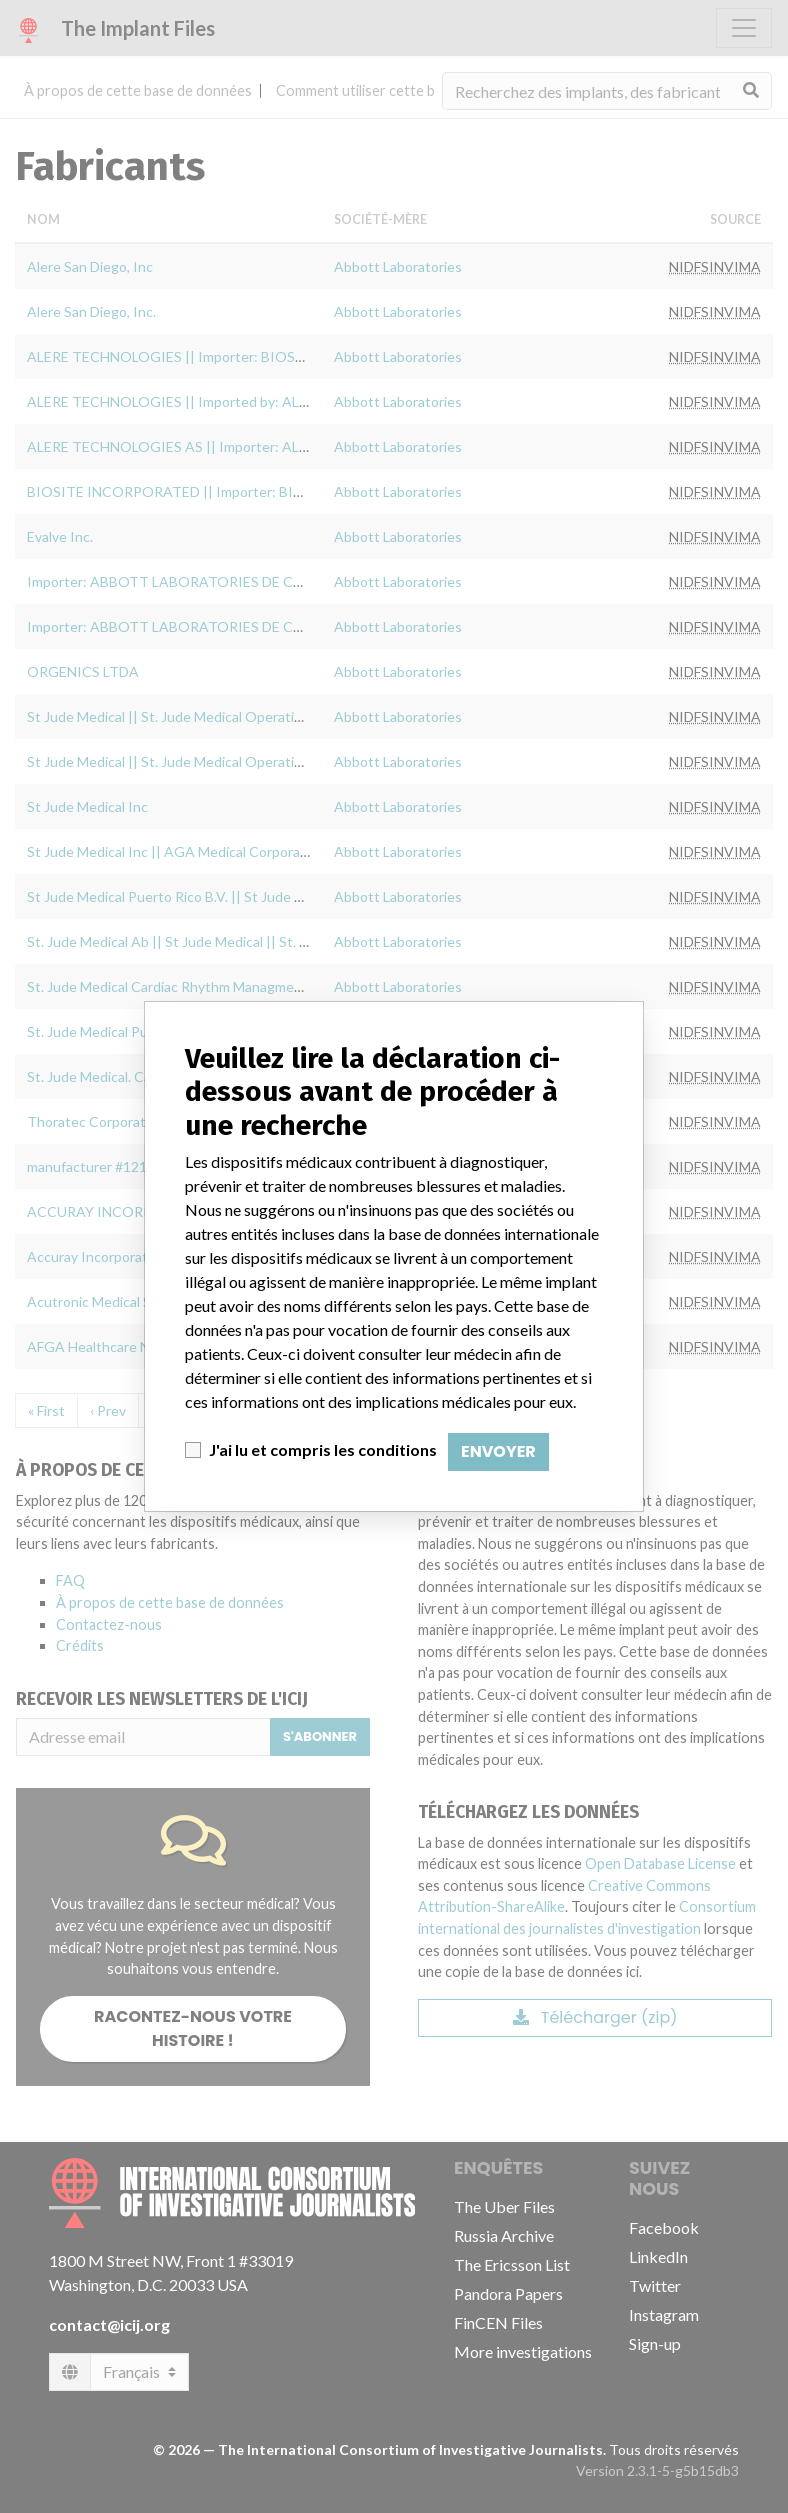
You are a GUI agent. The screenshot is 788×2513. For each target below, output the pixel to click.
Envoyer (498, 1451)
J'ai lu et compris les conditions (323, 1449)
